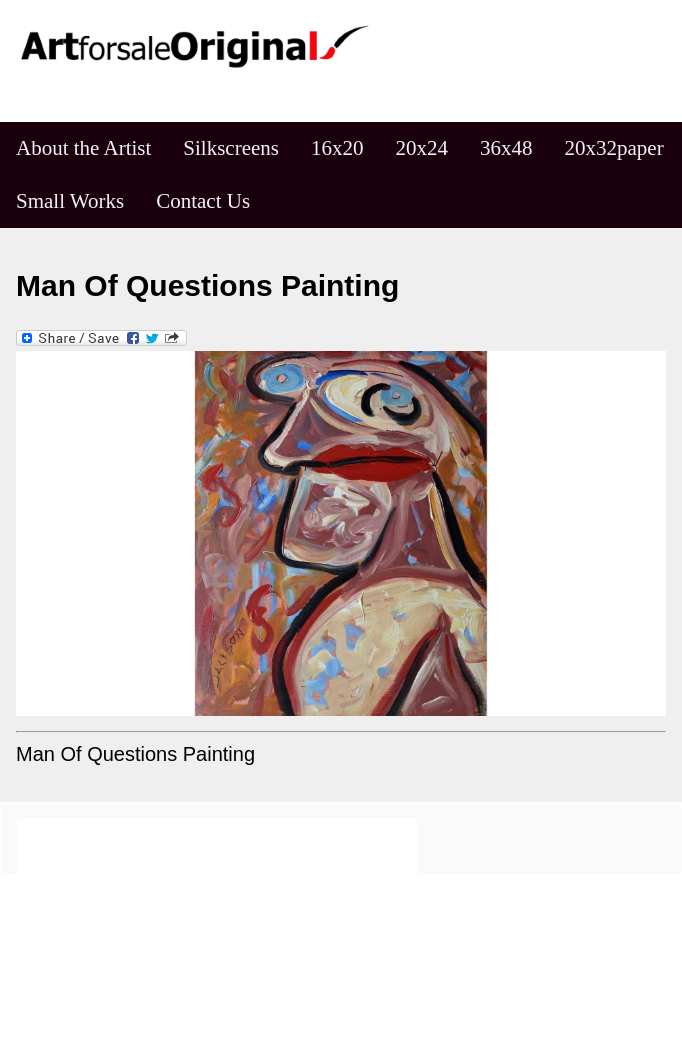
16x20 (337, 148)
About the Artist (83, 148)
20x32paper (614, 148)
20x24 (422, 148)
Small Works (70, 201)
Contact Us (203, 201)
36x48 (506, 148)
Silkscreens (231, 148)
